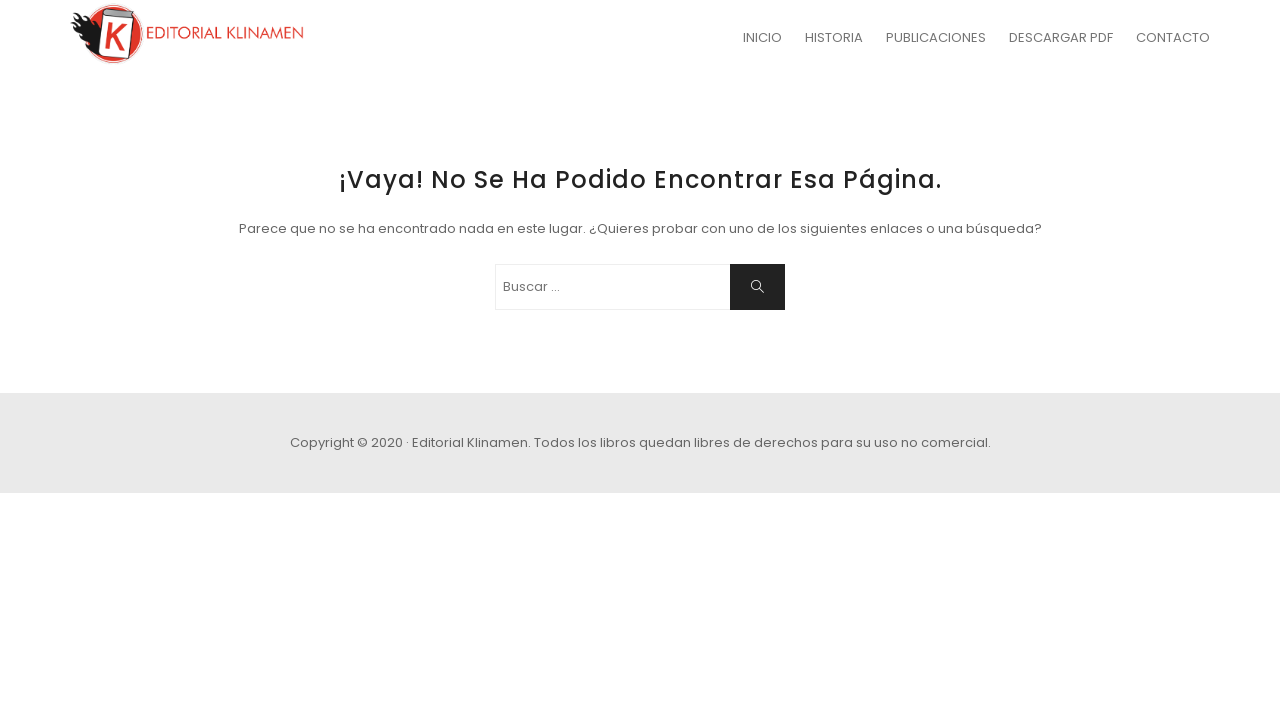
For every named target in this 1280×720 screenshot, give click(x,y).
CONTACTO (1173, 37)
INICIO (762, 37)
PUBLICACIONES (936, 37)
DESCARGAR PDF (1061, 37)
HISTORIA (834, 37)
